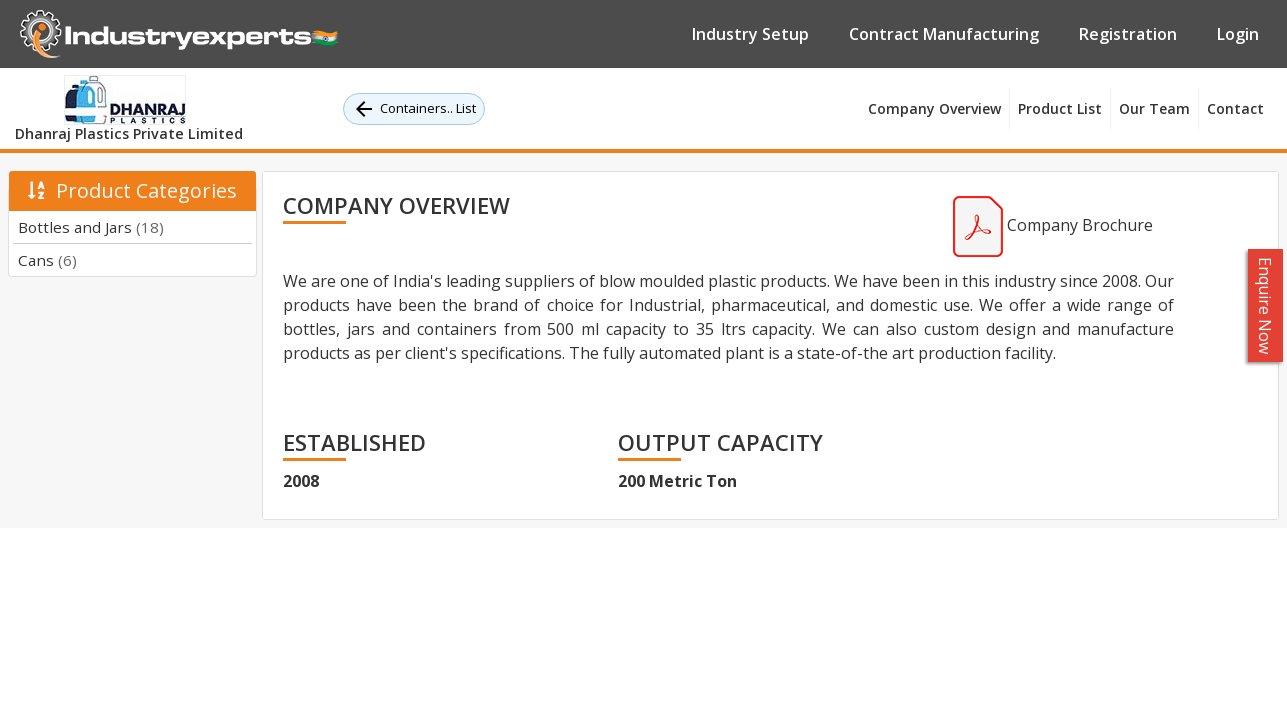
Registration (1128, 34)
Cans (47, 260)
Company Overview (934, 108)
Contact (1235, 108)
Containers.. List (414, 109)
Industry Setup (750, 34)
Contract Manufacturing (944, 34)
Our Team (1154, 108)
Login (1238, 34)
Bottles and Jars (91, 227)
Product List (1060, 108)
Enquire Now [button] (1266, 305)
